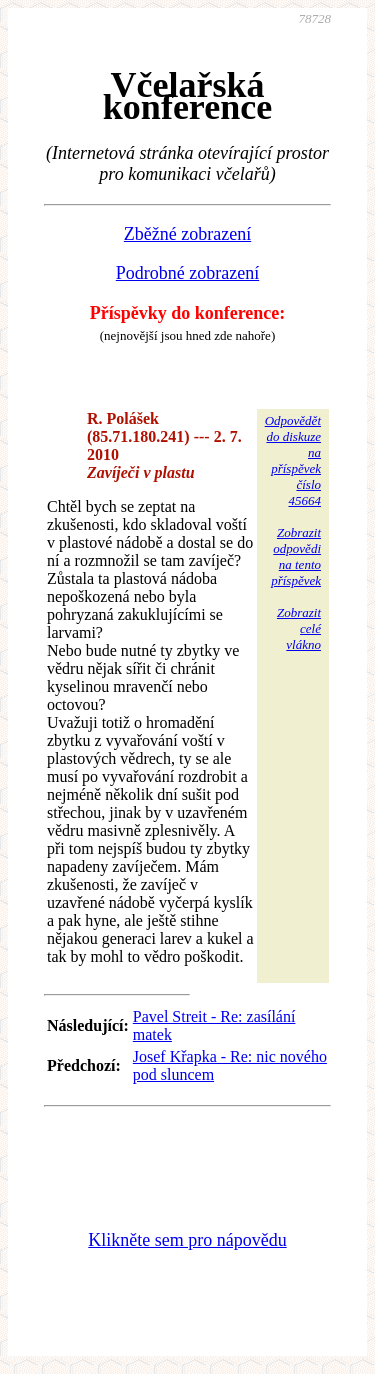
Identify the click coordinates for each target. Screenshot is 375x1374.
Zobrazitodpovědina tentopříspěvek (296, 556)
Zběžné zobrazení (187, 234)
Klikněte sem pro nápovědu (187, 1240)
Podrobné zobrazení (187, 273)
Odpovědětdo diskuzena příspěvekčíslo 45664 (293, 460)
